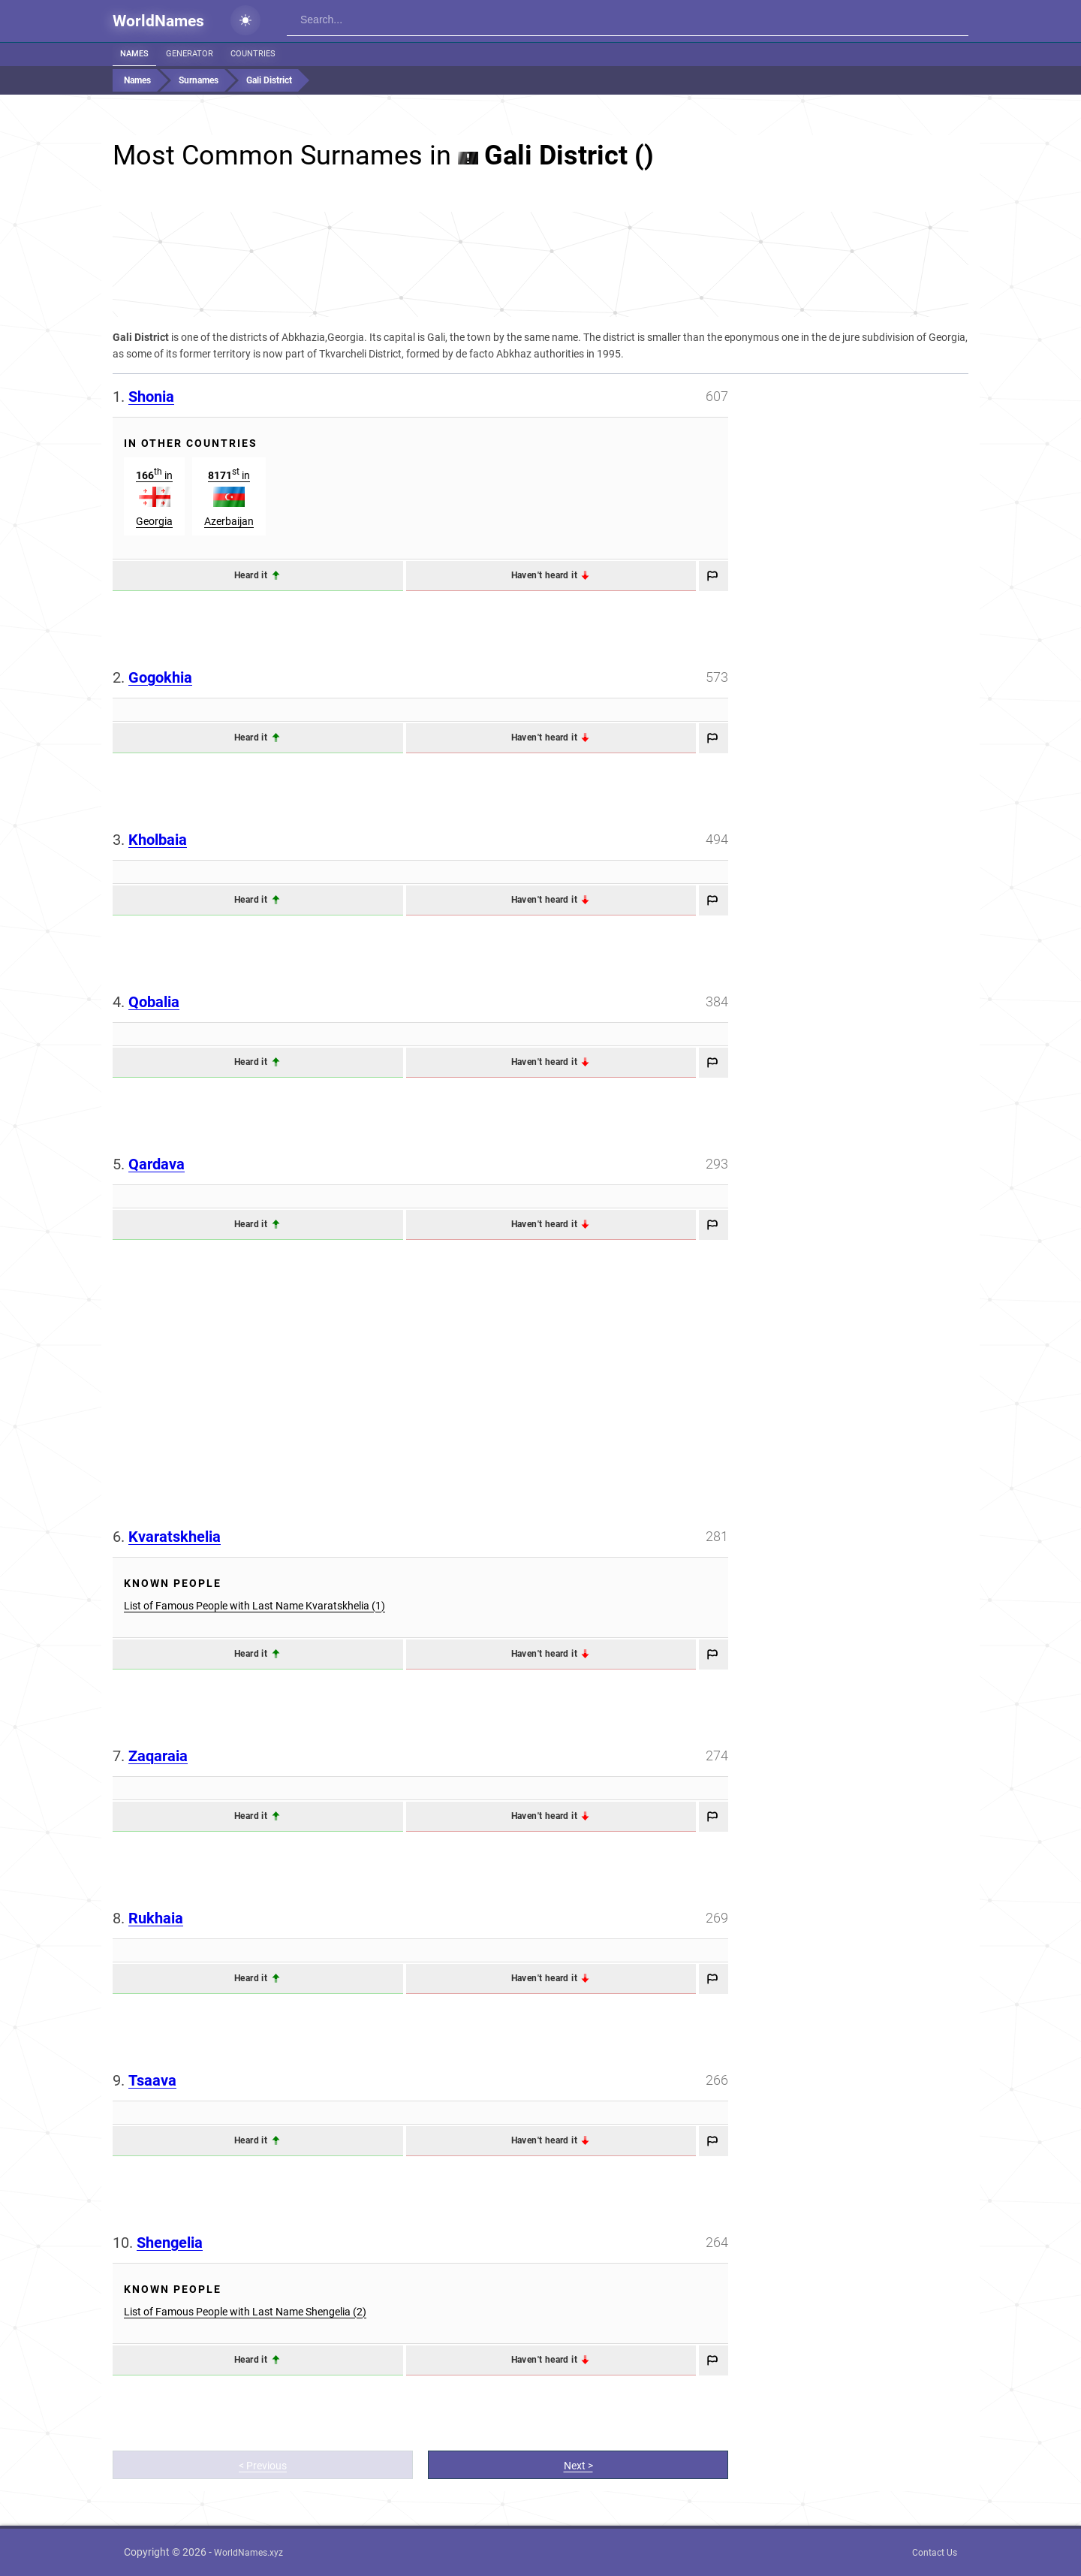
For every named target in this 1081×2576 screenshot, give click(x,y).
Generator (189, 54)
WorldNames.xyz (248, 2552)
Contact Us (934, 2552)
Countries (253, 54)
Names (134, 54)
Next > (578, 2466)
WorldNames (158, 21)
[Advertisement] (540, 264)
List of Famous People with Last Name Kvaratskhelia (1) (254, 1606)
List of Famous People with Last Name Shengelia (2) (245, 2312)
